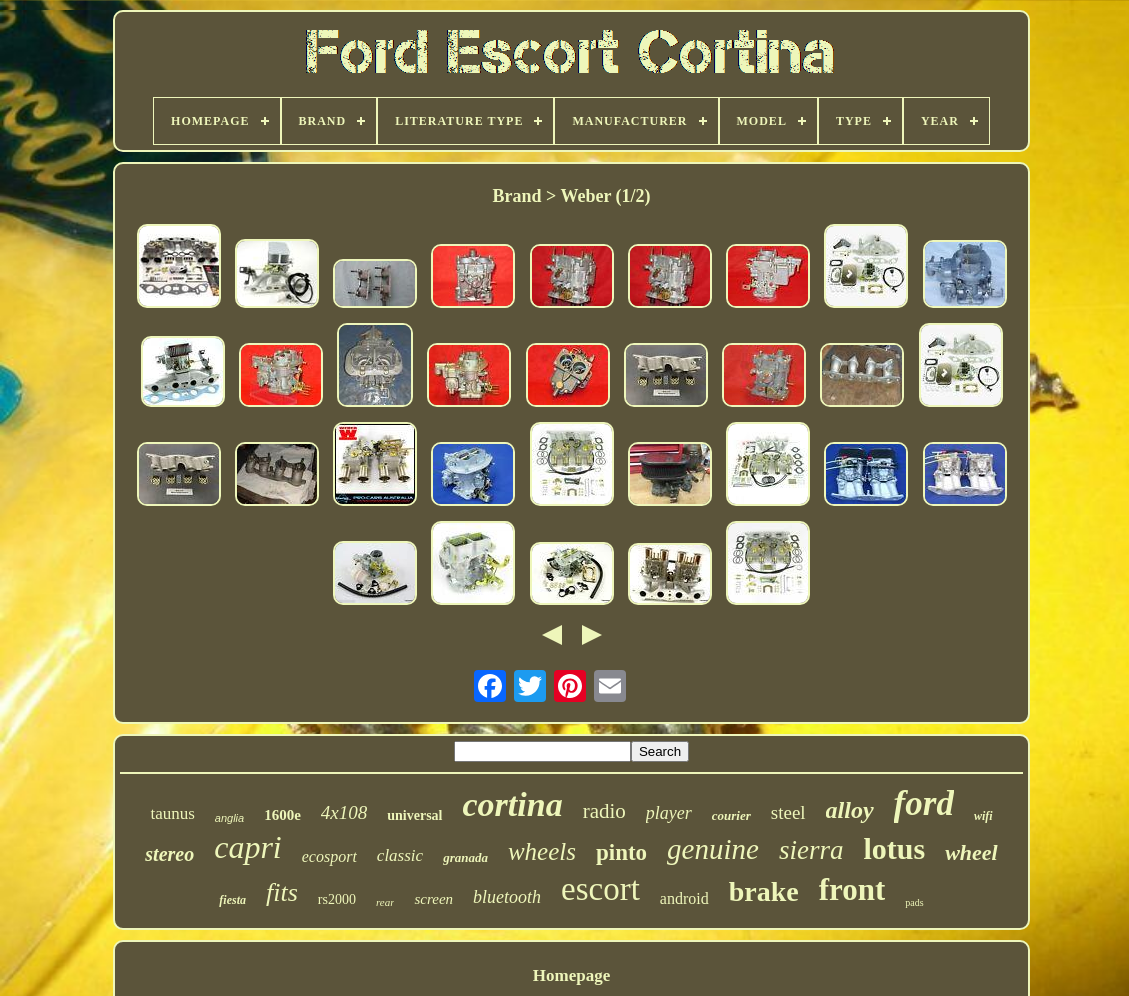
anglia (229, 818)
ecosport (329, 856)
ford (924, 803)
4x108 (344, 812)
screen (433, 899)
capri (248, 847)
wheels (542, 851)
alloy (850, 810)
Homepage (571, 975)
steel (788, 812)
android (684, 898)
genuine (713, 849)
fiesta (232, 900)
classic (400, 855)
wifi (983, 816)
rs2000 (337, 899)
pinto (621, 852)
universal (414, 815)
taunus (172, 813)
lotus (894, 848)
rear (385, 902)
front (852, 889)
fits (282, 892)
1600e (282, 815)
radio (604, 811)
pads (914, 902)
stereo (169, 854)
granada (465, 857)
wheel (971, 852)
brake (764, 891)
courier (731, 815)
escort (600, 889)
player (669, 813)
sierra (811, 850)
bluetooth (507, 897)
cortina (513, 804)
